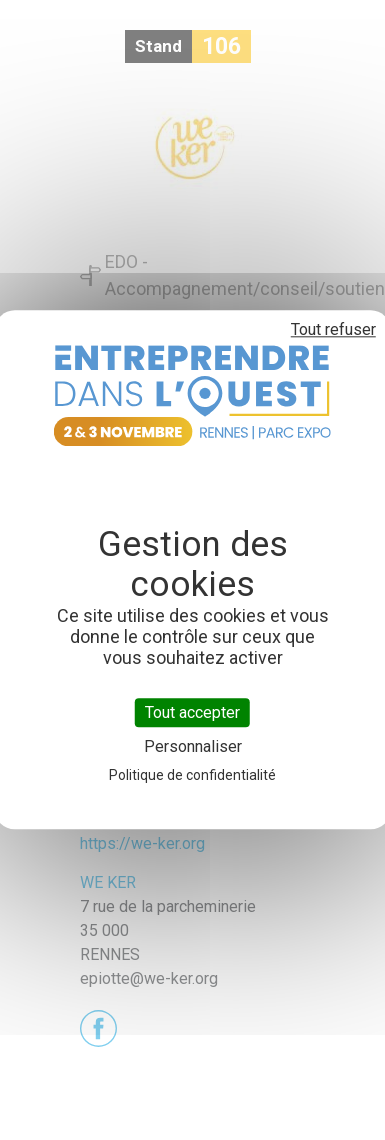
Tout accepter (192, 712)
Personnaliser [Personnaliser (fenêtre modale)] (193, 747)
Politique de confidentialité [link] (192, 776)
